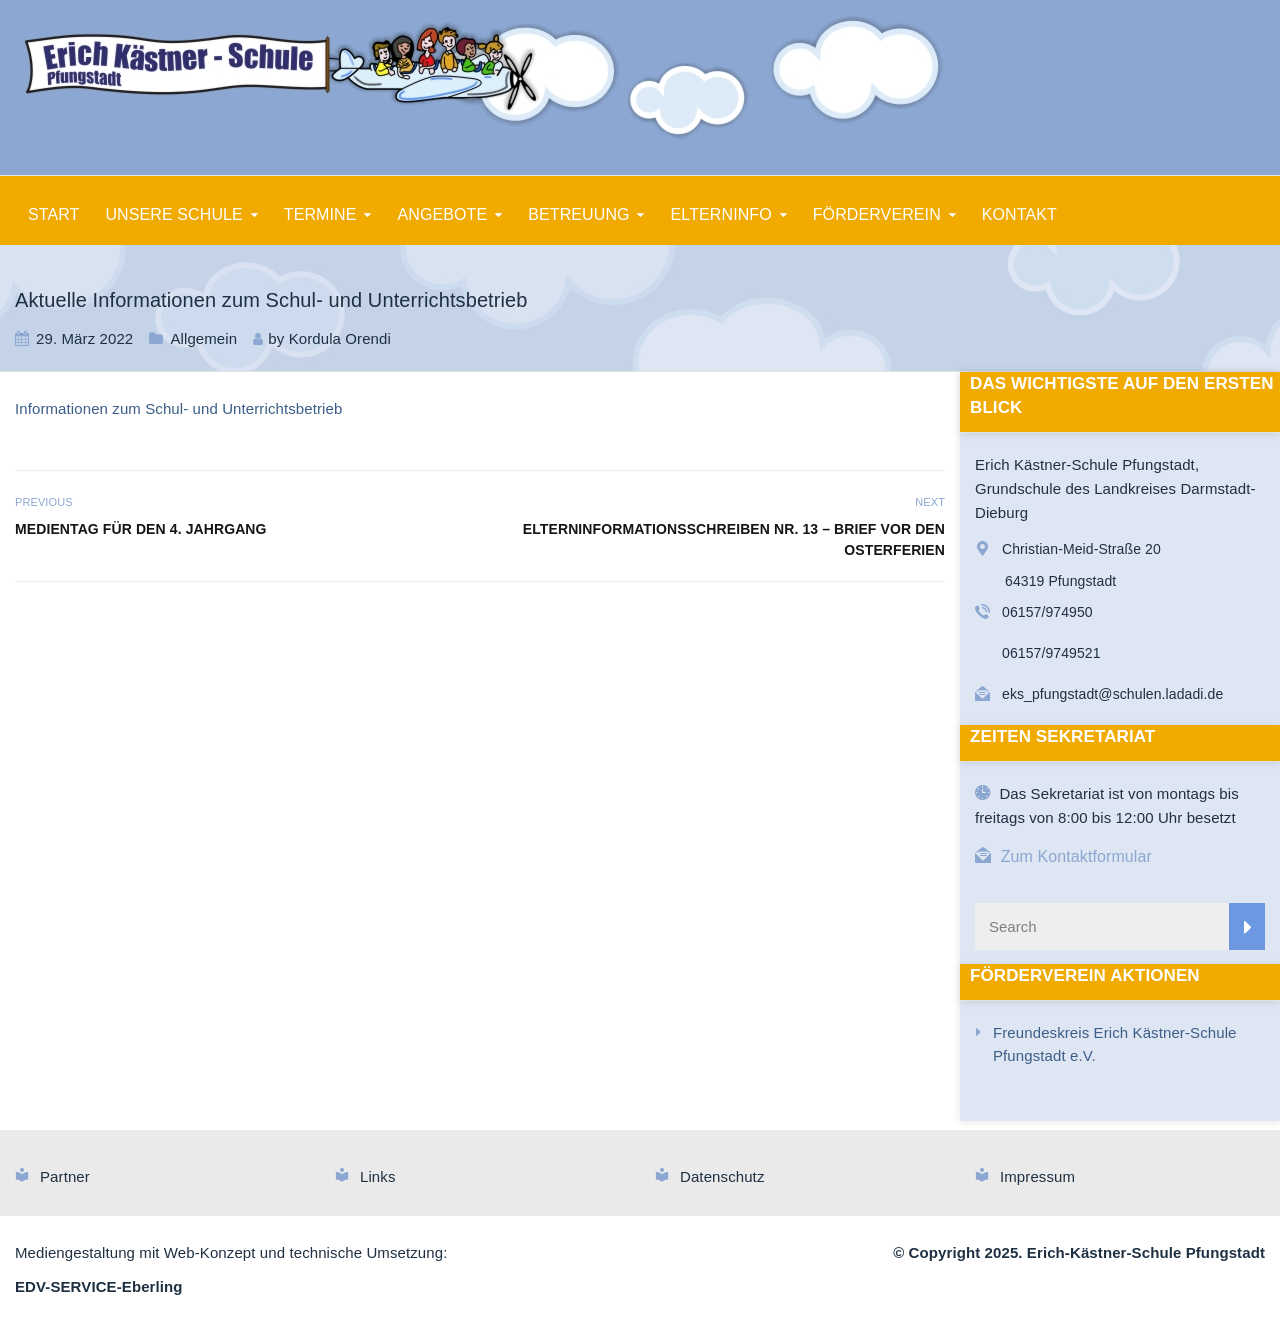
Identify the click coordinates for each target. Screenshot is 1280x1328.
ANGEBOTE (443, 214)
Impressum (1037, 1176)
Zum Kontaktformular (1076, 856)
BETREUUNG (578, 214)
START (53, 214)
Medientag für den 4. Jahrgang (141, 529)
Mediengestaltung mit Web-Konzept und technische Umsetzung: (231, 1252)
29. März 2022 (84, 338)
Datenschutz (722, 1176)
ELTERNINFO (721, 214)
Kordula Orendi (340, 338)
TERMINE (320, 214)
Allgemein (203, 338)
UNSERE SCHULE (173, 214)
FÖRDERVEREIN (877, 214)
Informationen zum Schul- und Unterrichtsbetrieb (178, 408)
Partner (65, 1176)
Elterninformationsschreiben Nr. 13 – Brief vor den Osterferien (734, 539)
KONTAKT (1019, 214)
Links (378, 1176)
